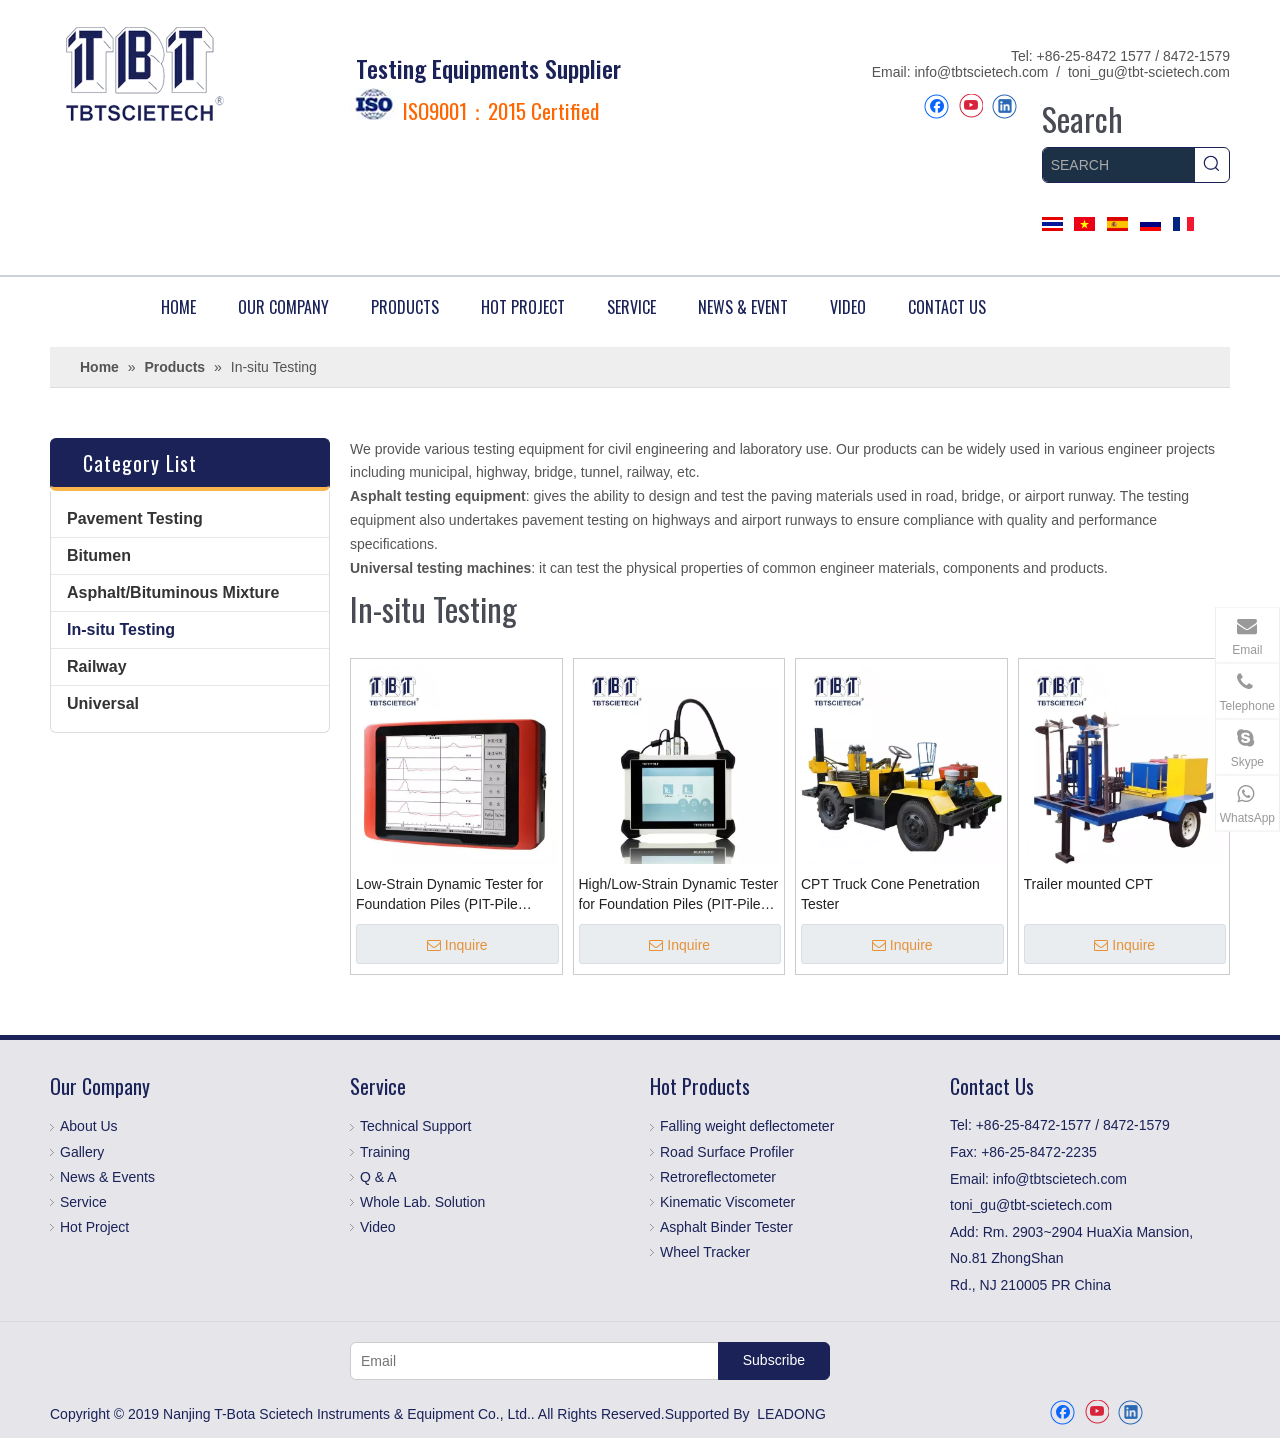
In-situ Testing (121, 629)
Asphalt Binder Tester (726, 1227)
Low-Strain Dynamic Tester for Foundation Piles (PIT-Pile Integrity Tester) (449, 895)
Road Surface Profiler (727, 1152)
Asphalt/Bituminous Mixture (173, 592)
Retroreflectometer (718, 1177)
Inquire (457, 945)
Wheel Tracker (705, 1252)
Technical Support (415, 1126)
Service (83, 1202)
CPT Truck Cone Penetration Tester (890, 894)
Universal (103, 703)
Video (378, 1227)
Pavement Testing (135, 518)
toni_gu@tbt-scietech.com (1149, 72)
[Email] (530, 1361)
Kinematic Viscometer (727, 1202)
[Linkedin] (1004, 106)
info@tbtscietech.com (981, 72)
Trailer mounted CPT (1088, 884)
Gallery (82, 1152)
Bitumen (99, 555)
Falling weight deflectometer (747, 1126)
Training (385, 1152)
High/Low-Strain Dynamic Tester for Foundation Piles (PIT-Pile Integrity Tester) (679, 895)
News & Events (107, 1177)
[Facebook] (936, 106)
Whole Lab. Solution (422, 1202)
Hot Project (94, 1227)
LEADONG (791, 1414)
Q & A (378, 1177)
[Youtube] (970, 106)
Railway (97, 666)
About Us (89, 1126)
